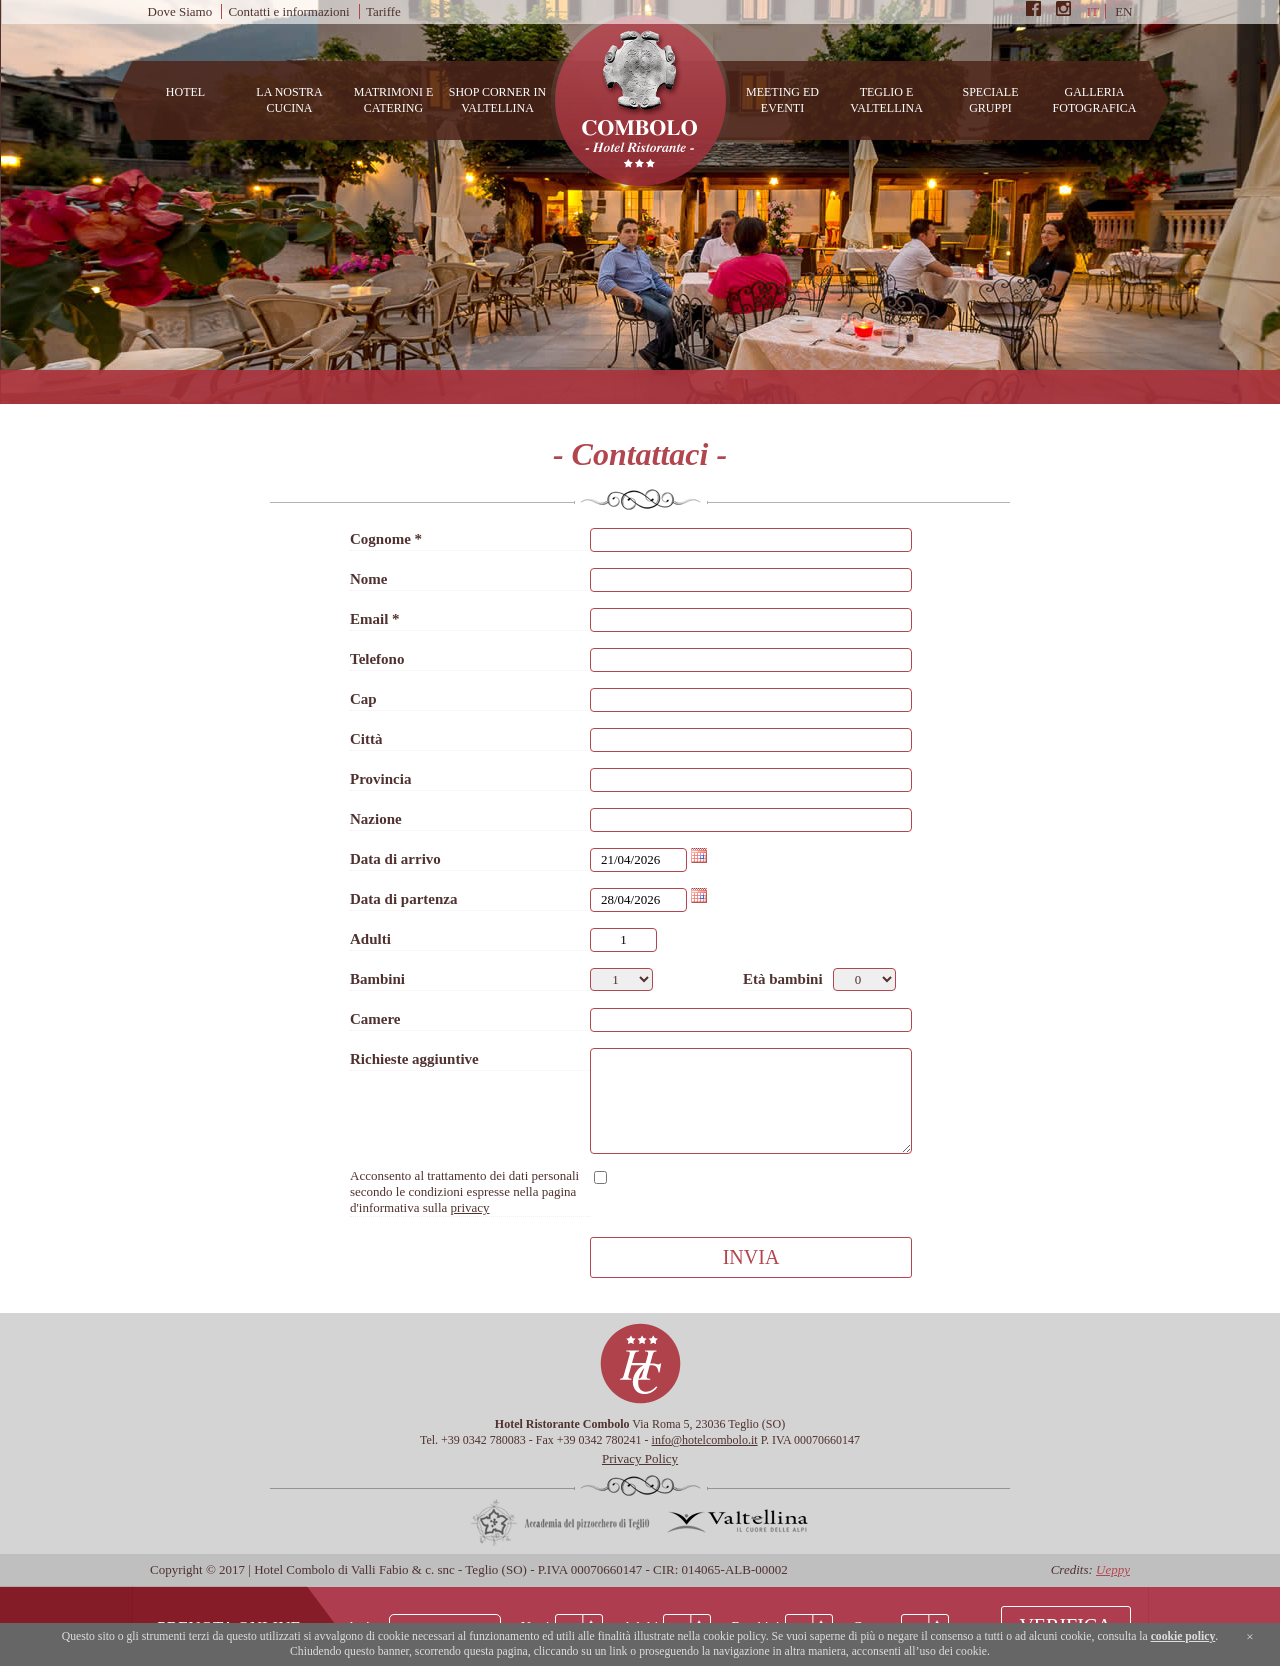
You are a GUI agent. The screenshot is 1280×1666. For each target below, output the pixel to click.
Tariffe (383, 11)
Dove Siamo (180, 11)
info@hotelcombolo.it (705, 1440)
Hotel (185, 92)
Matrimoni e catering (394, 100)
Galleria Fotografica (1095, 100)
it (1093, 11)
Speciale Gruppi (990, 100)
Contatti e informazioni (288, 11)
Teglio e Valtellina (886, 100)
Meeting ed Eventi (782, 100)
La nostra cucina (289, 100)
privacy (470, 1207)
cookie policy (1183, 1636)
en (1123, 11)
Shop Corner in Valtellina (498, 100)
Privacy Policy (640, 1458)
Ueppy (1113, 1569)
